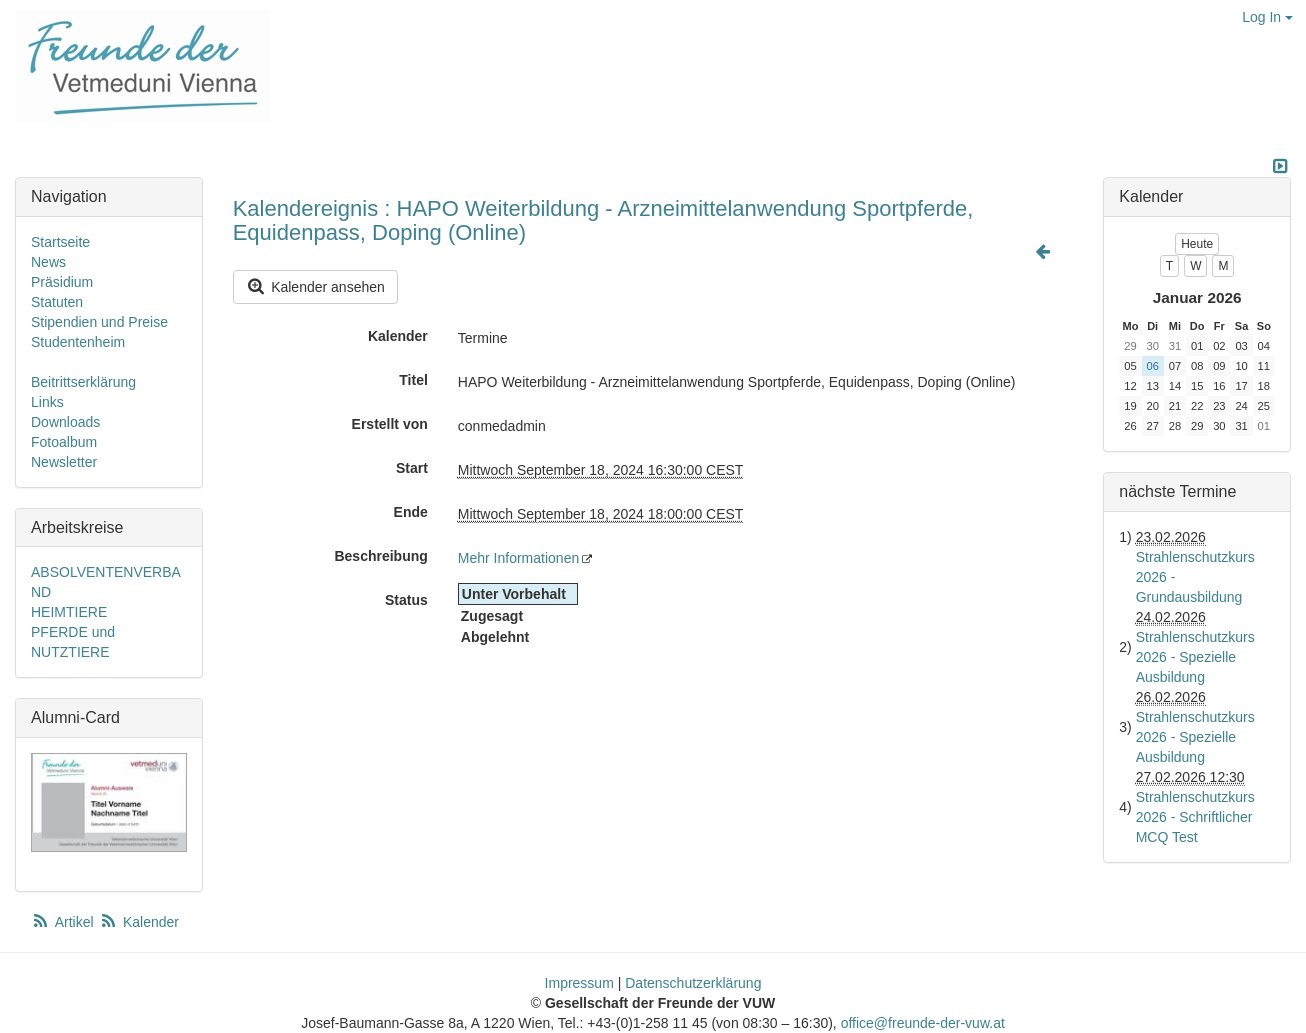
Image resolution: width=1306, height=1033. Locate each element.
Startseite (60, 242)
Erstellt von (390, 424)
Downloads (65, 422)
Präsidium (62, 282)
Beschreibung (380, 556)
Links (47, 402)
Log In (1267, 17)
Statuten (57, 302)
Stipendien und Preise (99, 322)
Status (406, 600)
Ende (411, 512)
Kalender (398, 336)
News (48, 262)
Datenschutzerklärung (693, 983)
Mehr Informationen (518, 558)
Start (412, 468)
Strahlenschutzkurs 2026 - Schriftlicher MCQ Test (1195, 817)
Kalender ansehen (315, 286)
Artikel (64, 922)
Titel (413, 380)
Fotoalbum (64, 442)
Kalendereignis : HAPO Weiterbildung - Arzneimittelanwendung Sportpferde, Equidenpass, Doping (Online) (603, 220)
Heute (1197, 244)
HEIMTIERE (69, 612)
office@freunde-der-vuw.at (923, 1023)
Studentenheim (78, 342)
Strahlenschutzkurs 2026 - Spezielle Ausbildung (1195, 657)
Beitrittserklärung (83, 382)
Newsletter (64, 462)
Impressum (579, 983)
